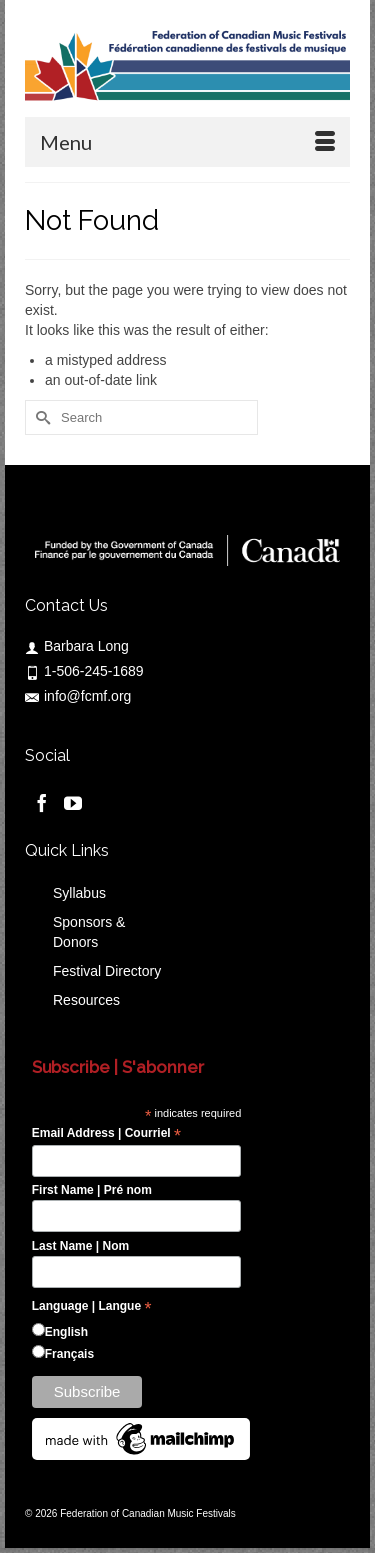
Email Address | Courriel (106, 1134)
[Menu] (187, 142)
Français (69, 1354)
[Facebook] (42, 801)
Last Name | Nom (80, 1246)
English (66, 1332)
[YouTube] (73, 801)
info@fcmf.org (78, 696)
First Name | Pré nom (92, 1190)
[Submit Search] (40, 417)
